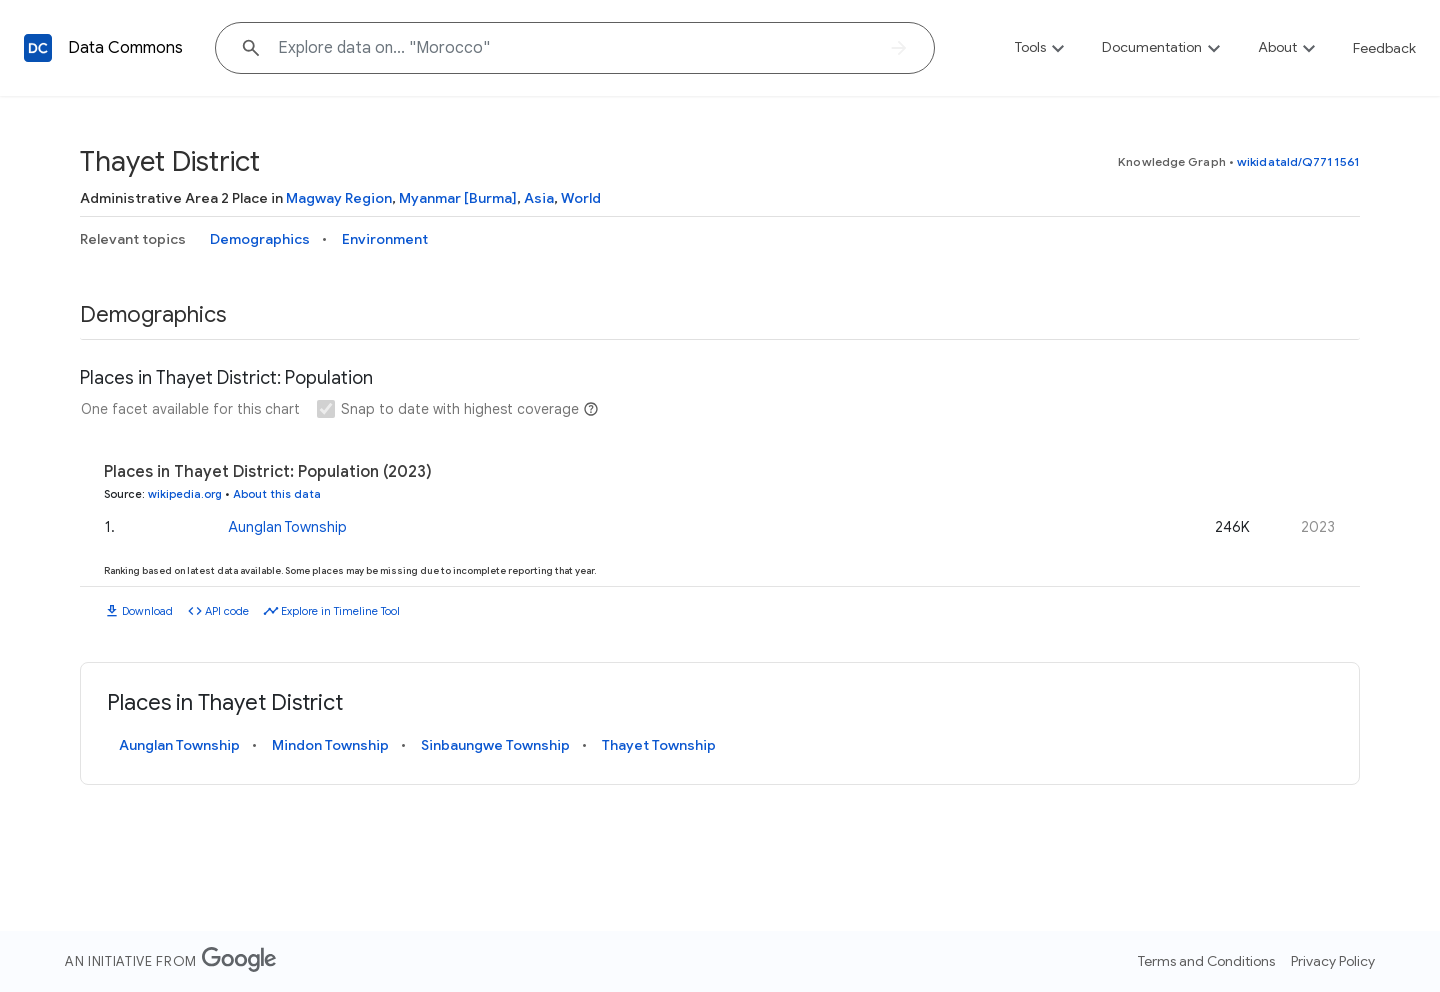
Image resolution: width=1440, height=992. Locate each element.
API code (227, 611)
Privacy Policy (1333, 961)
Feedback (1384, 48)
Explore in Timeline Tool (340, 611)
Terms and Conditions (1206, 961)
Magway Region (339, 198)
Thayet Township (659, 745)
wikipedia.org (185, 494)
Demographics (260, 239)
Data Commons (125, 48)
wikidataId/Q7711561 (1298, 161)
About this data (277, 494)
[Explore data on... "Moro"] (575, 48)
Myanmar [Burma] (458, 198)
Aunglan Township (287, 527)
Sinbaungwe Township (495, 745)
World (581, 198)
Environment (385, 239)
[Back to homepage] (38, 48)
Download (147, 611)
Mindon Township (330, 745)
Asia (539, 198)
